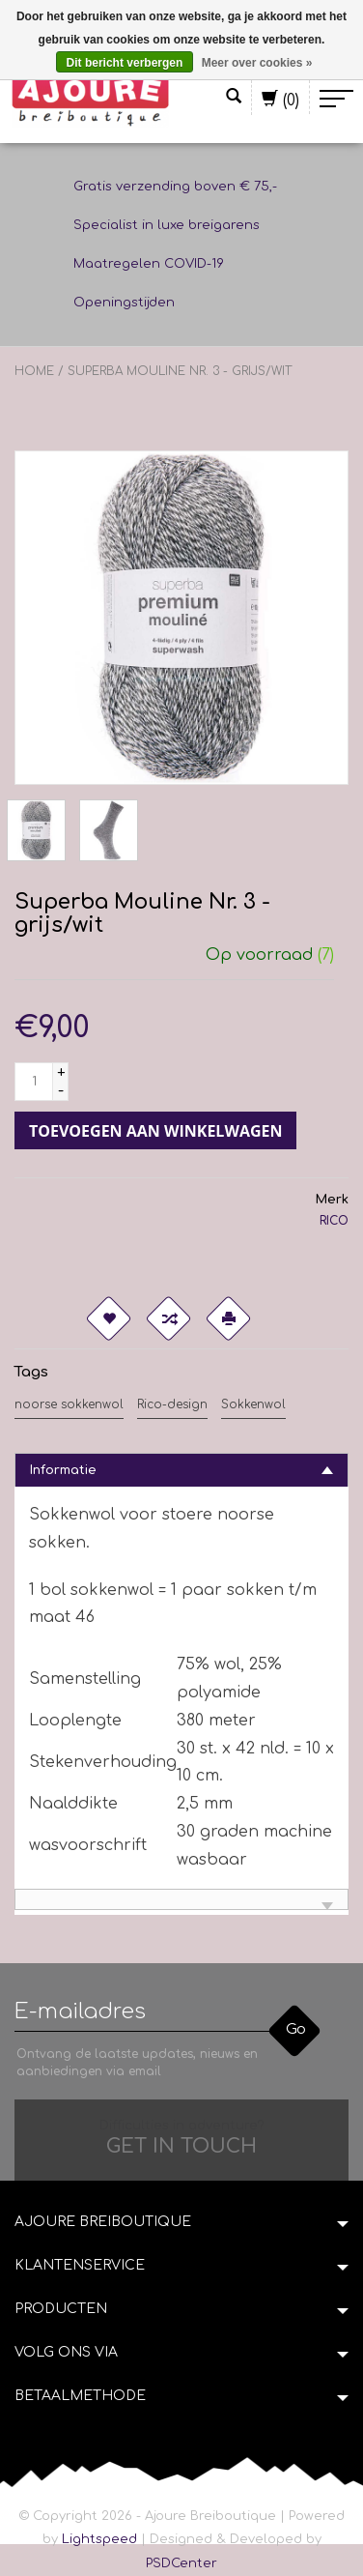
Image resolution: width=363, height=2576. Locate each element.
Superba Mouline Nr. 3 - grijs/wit (180, 371)
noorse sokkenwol (69, 1404)
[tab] (181, 1470)
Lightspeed (99, 2539)
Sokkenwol (253, 1404)
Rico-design (172, 1404)
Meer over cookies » (257, 63)
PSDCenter (181, 2563)
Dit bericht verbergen (125, 63)
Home (34, 371)
